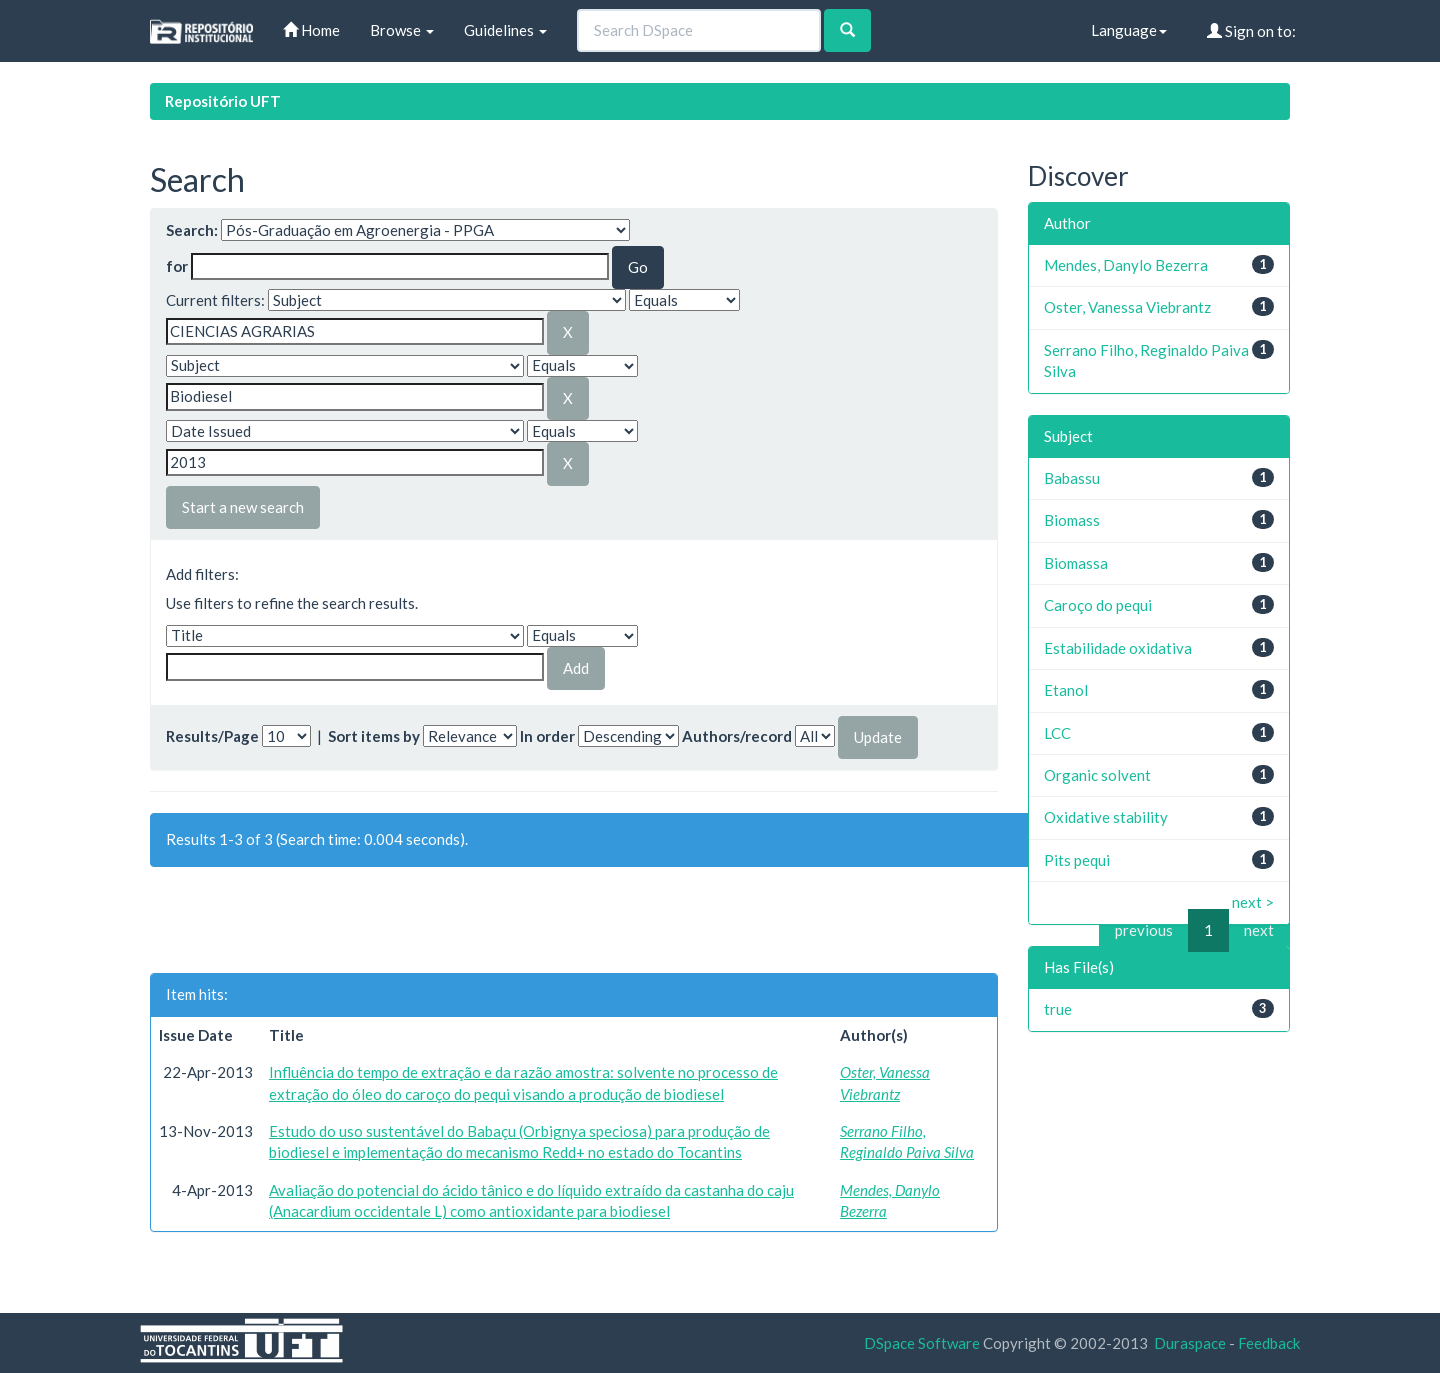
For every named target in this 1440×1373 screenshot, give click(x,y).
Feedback (1269, 1343)
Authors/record (737, 736)
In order (547, 736)
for (177, 266)
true (1058, 1009)
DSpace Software (922, 1343)
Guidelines (505, 30)
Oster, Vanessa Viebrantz (1127, 307)
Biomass (1072, 520)
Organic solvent (1097, 775)
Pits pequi (1077, 860)
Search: (192, 230)
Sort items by (374, 736)
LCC (1057, 733)
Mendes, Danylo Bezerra (1126, 265)
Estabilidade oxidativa (1118, 648)
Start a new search (243, 507)
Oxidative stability (1106, 817)
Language (1129, 30)
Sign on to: (1251, 31)
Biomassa (1076, 563)
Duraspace (1190, 1343)
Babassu (1072, 478)
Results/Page (212, 736)
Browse (402, 30)
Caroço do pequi (1098, 605)
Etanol (1066, 690)
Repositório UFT (223, 101)
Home (311, 30)
